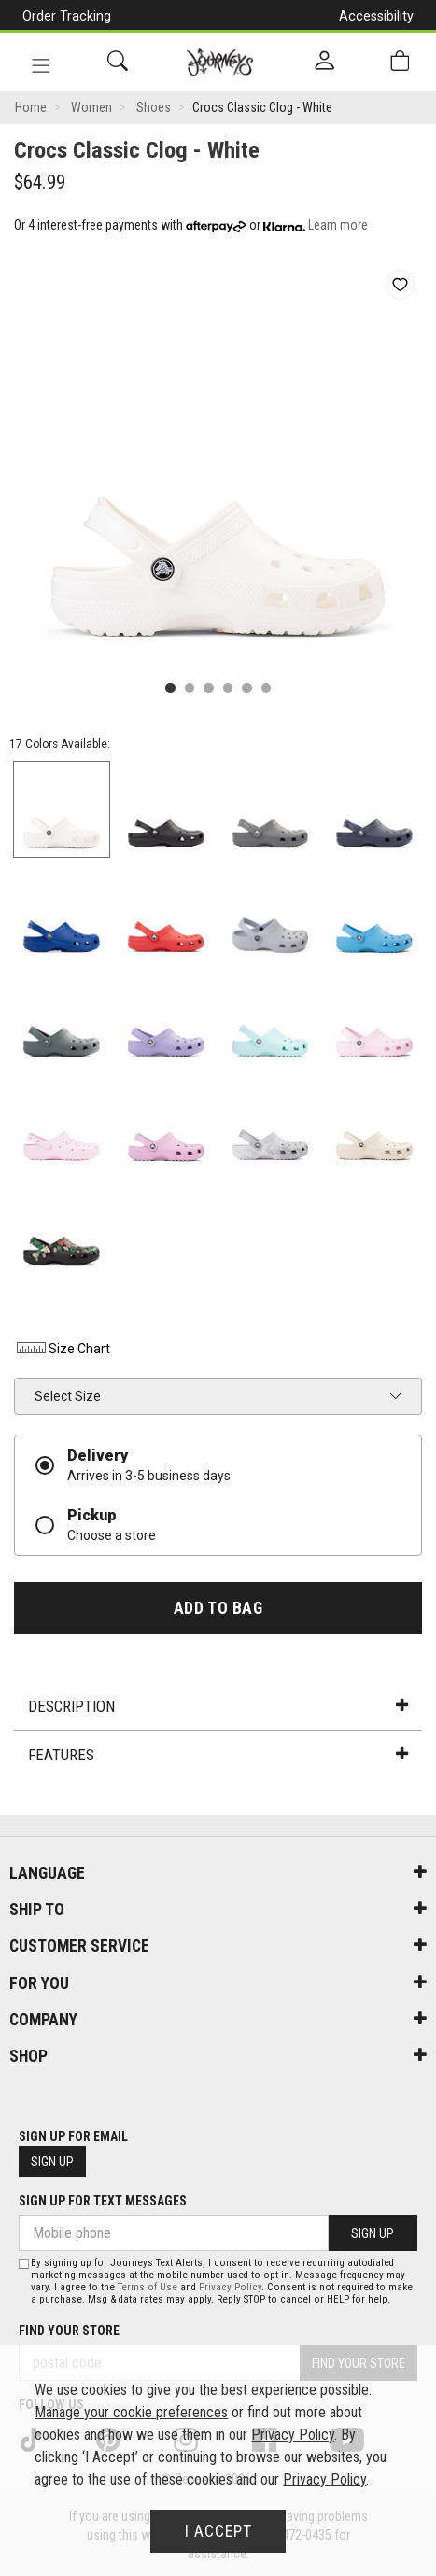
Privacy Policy (230, 2287)
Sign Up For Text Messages (103, 2200)
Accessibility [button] (376, 15)
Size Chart (62, 1348)
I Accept (218, 2531)
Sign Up (52, 2161)
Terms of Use (147, 2287)
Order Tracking (66, 15)
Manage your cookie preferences (131, 2412)
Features (217, 1754)
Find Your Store (69, 2330)
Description (217, 1706)
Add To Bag (218, 1608)
